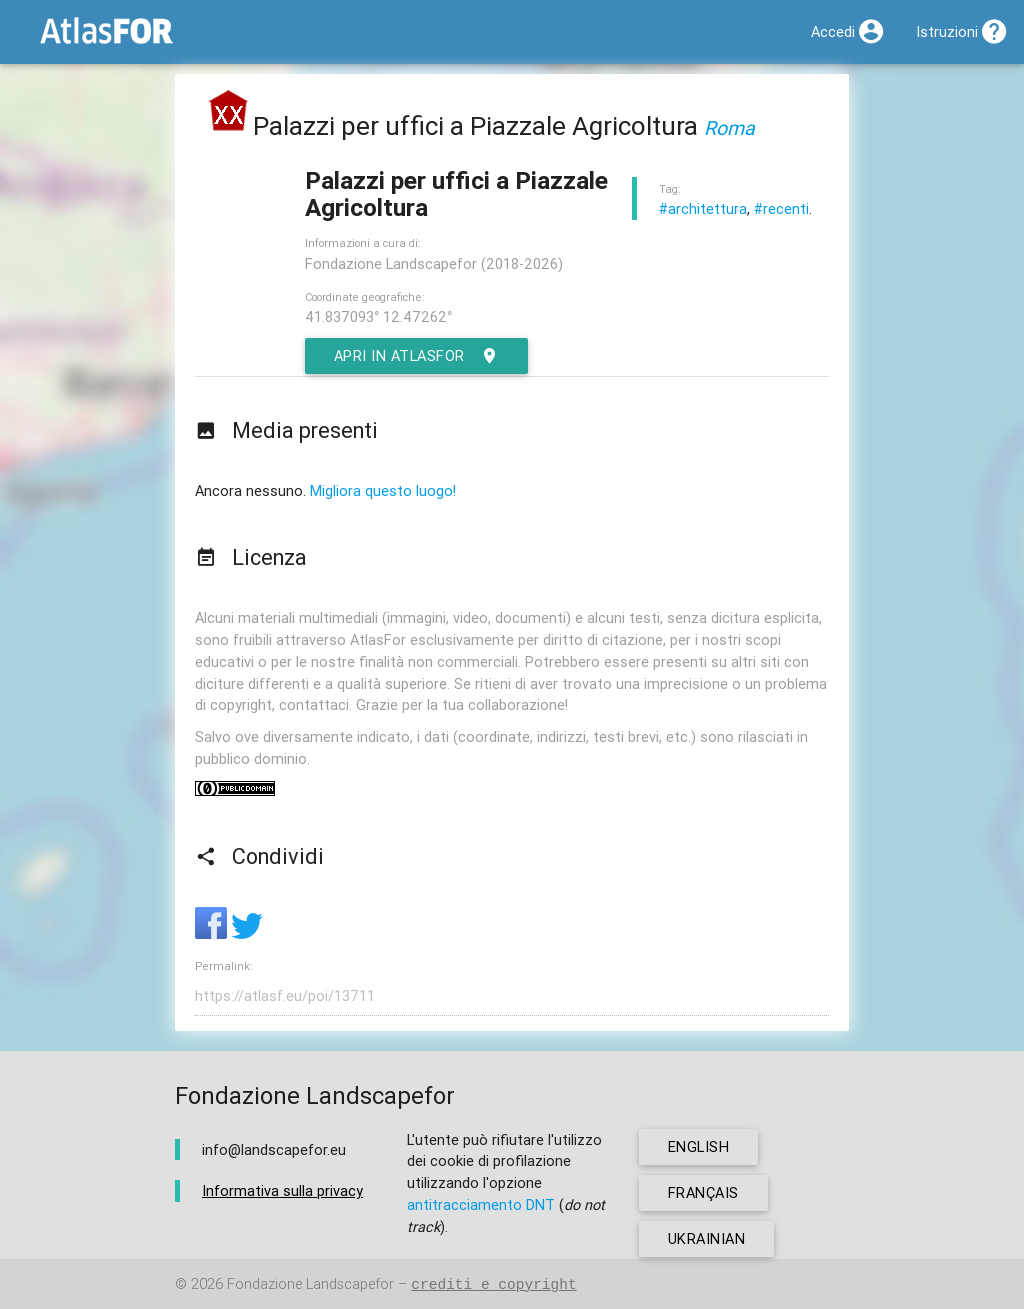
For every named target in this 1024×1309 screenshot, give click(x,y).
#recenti (781, 208)
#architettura (703, 208)
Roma (729, 127)
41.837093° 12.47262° (378, 316)
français (703, 1192)
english (699, 1146)
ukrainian (707, 1238)
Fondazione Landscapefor (310, 1284)
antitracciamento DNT (481, 1204)
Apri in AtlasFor (417, 356)
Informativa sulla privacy (282, 1190)
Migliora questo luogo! (383, 490)
